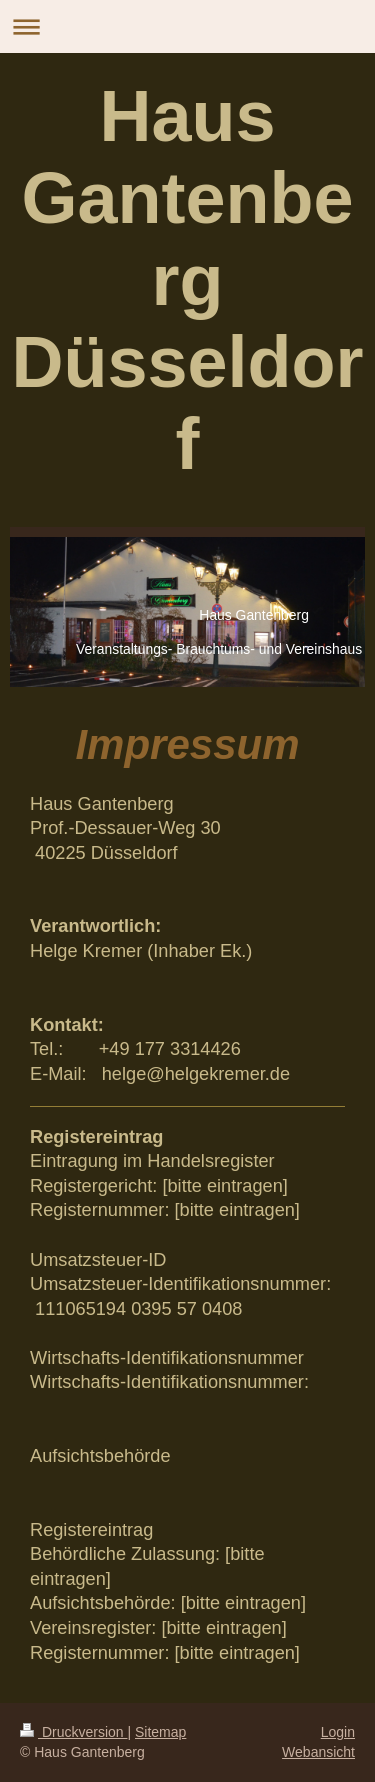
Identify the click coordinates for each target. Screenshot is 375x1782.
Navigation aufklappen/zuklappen (187, 26)
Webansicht (318, 1752)
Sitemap (160, 1732)
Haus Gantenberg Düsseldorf (187, 280)
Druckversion (73, 1732)
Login (338, 1732)
